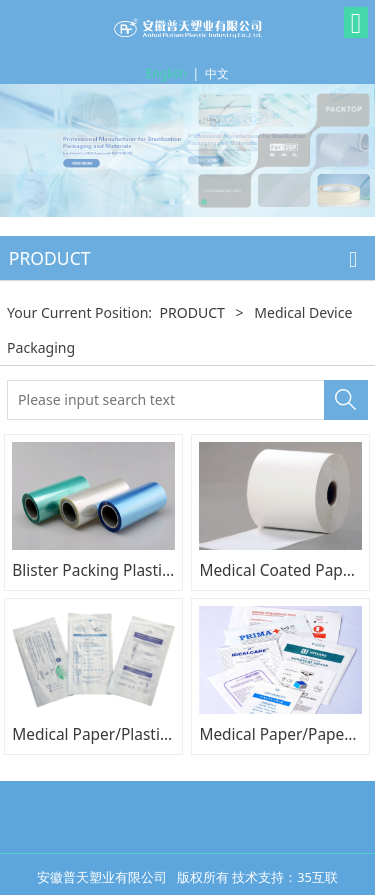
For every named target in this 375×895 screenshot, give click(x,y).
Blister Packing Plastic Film (108, 570)
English (166, 73)
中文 (217, 73)
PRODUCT (191, 312)
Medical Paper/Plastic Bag (105, 734)
